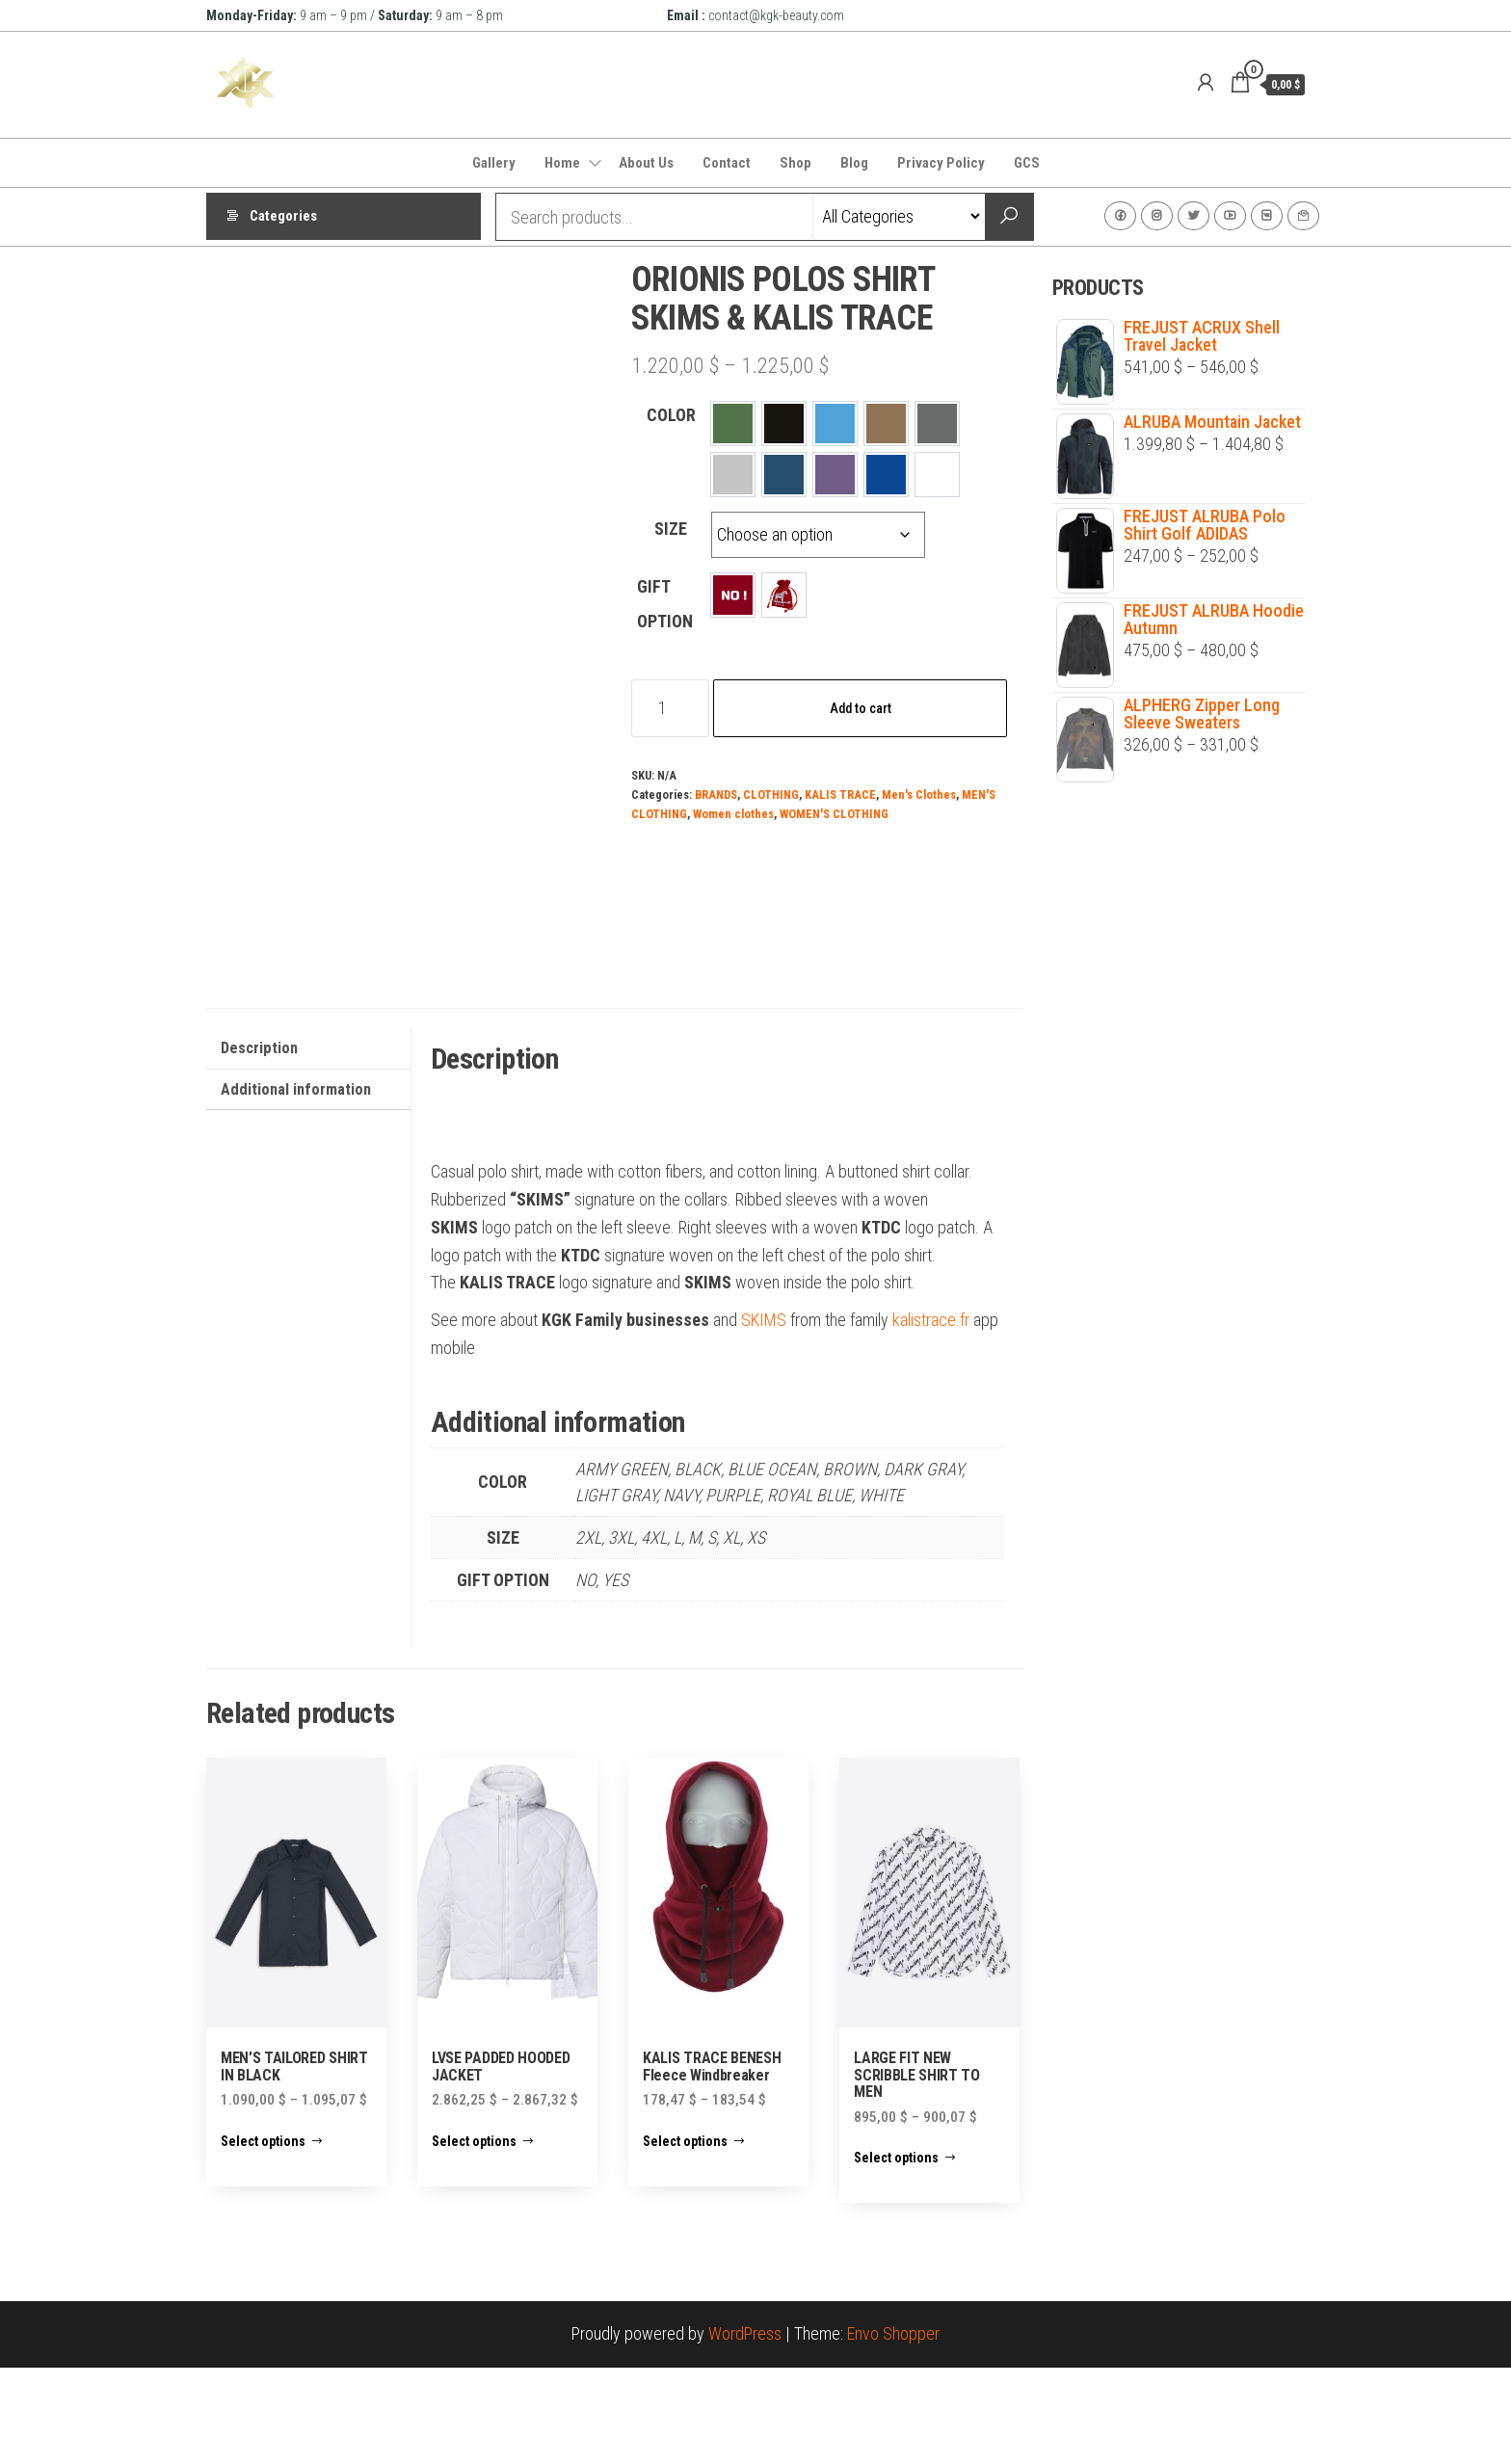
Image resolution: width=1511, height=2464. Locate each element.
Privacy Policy (941, 163)
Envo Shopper (893, 2431)
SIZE (670, 528)
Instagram (1157, 215)
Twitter (1193, 215)
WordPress (745, 2431)
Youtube (1230, 215)
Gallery (494, 163)
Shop (795, 163)
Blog (854, 163)
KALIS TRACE (840, 794)
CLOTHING (771, 794)
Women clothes (733, 814)
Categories (283, 216)
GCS (1027, 163)
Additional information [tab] (296, 1186)
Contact (726, 163)
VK (1267, 215)
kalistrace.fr (930, 1417)
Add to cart (860, 708)
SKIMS (763, 1417)
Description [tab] (259, 1144)
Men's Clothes (919, 794)
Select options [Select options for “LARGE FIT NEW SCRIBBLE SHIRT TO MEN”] (896, 2255)
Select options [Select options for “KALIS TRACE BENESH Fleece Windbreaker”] (685, 2237)
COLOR (671, 415)
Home (562, 163)
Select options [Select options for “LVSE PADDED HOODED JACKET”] (474, 2237)
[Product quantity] (670, 708)
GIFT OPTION (665, 603)
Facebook (1120, 215)
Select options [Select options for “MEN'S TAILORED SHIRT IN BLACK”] (263, 2237)
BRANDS (716, 794)
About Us (646, 163)
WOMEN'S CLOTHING (834, 814)
